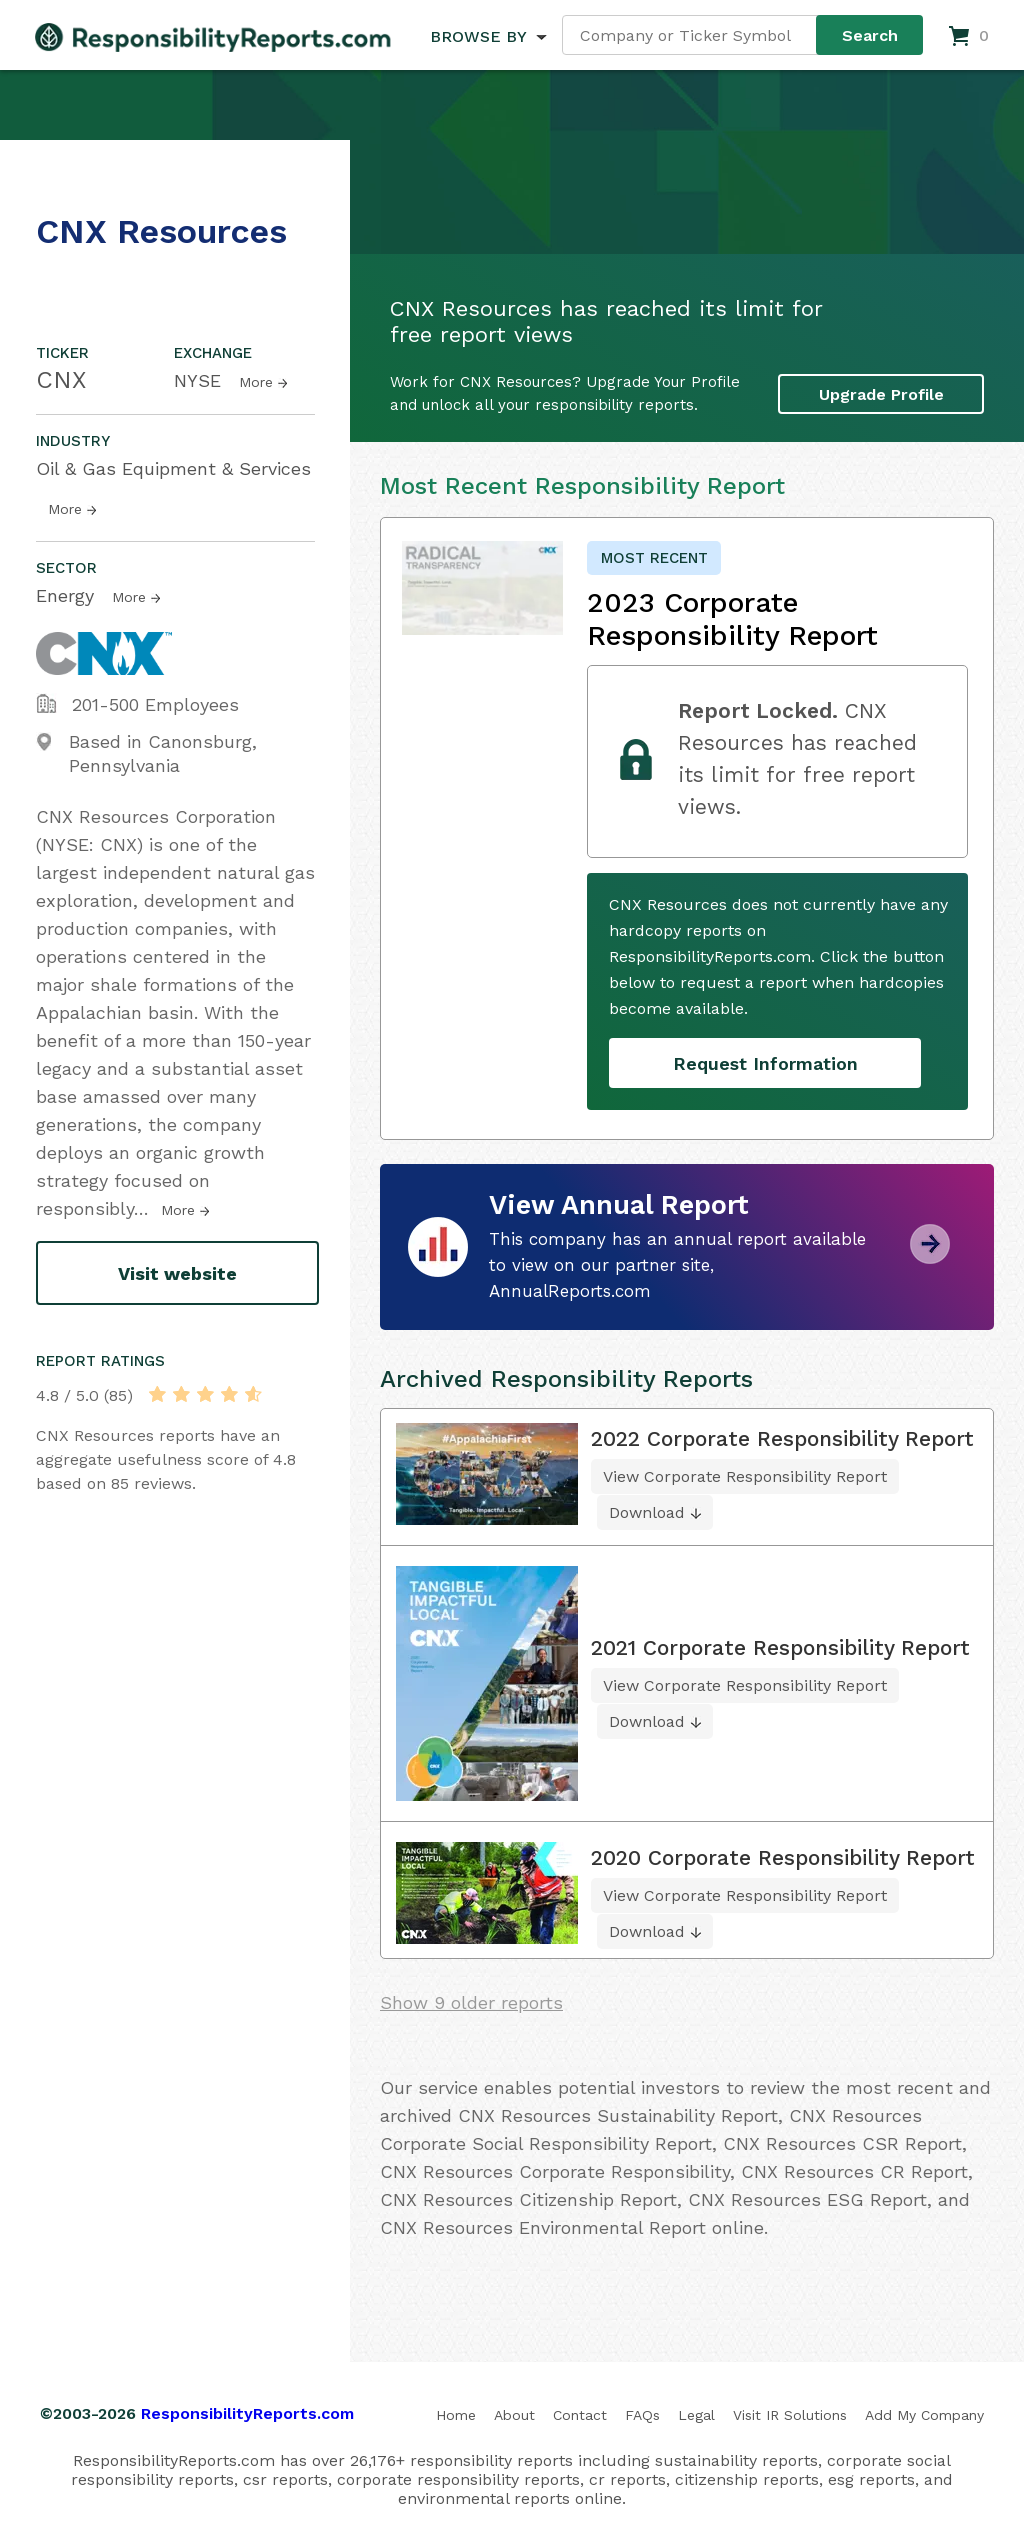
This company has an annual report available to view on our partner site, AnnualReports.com (677, 1265)
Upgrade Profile (881, 394)
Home (456, 2415)
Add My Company (924, 2415)
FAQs (642, 2415)
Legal (696, 2415)
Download (647, 1512)
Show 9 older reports (471, 2002)
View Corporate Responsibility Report (745, 1476)
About (514, 2415)
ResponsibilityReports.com (247, 2413)
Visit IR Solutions (790, 2415)
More (256, 382)
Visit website (177, 1273)
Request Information (765, 1063)
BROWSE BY (478, 36)
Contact (580, 2415)
